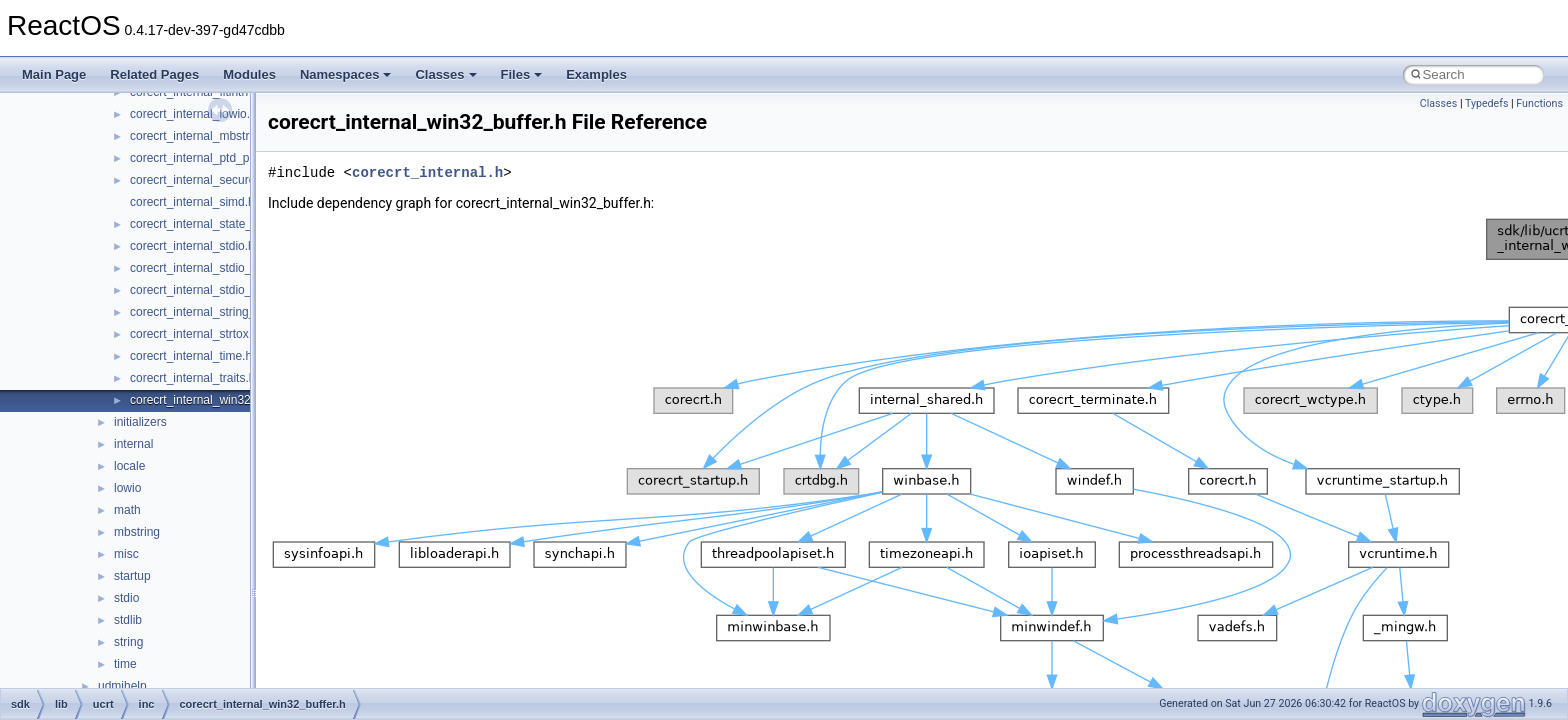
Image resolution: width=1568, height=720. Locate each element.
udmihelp (122, 686)
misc (126, 554)
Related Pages (154, 74)
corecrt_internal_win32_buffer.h (213, 400)
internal (133, 444)
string (128, 642)
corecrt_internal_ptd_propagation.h (223, 158)
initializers (140, 422)
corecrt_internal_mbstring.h (202, 136)
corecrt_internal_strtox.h (194, 334)
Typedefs (1487, 103)
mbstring (137, 532)
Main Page (54, 74)
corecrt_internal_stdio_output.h (212, 290)
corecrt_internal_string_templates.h (223, 312)
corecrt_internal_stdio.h (192, 246)
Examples (596, 74)
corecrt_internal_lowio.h (193, 114)
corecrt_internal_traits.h (192, 378)
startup (132, 576)
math (127, 510)
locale (129, 466)
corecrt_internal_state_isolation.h (218, 224)
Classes (445, 74)
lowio (127, 488)
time (125, 664)
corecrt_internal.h (427, 172)
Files (522, 74)
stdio (126, 598)
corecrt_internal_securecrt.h (204, 180)
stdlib (128, 620)
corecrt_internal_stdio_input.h (208, 268)
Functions (1539, 103)
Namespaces (346, 74)
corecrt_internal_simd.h (192, 202)
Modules (249, 74)
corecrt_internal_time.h (191, 356)
